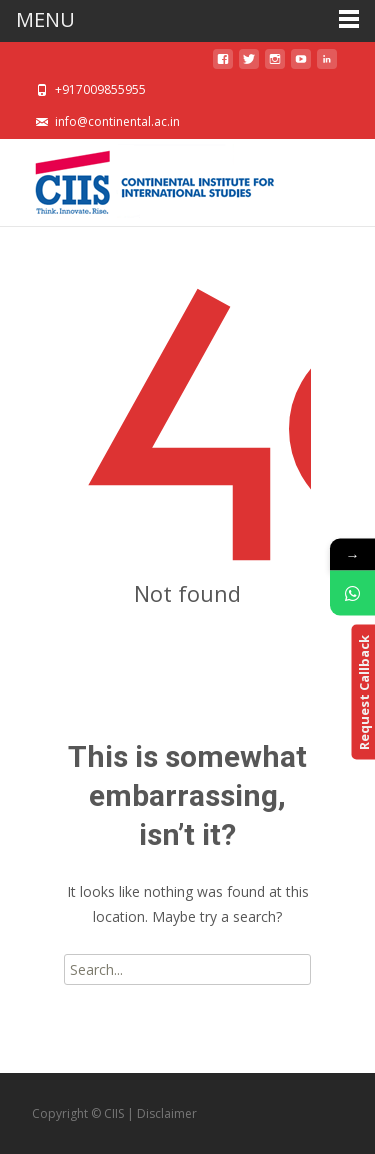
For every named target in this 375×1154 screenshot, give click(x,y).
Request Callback (363, 692)
